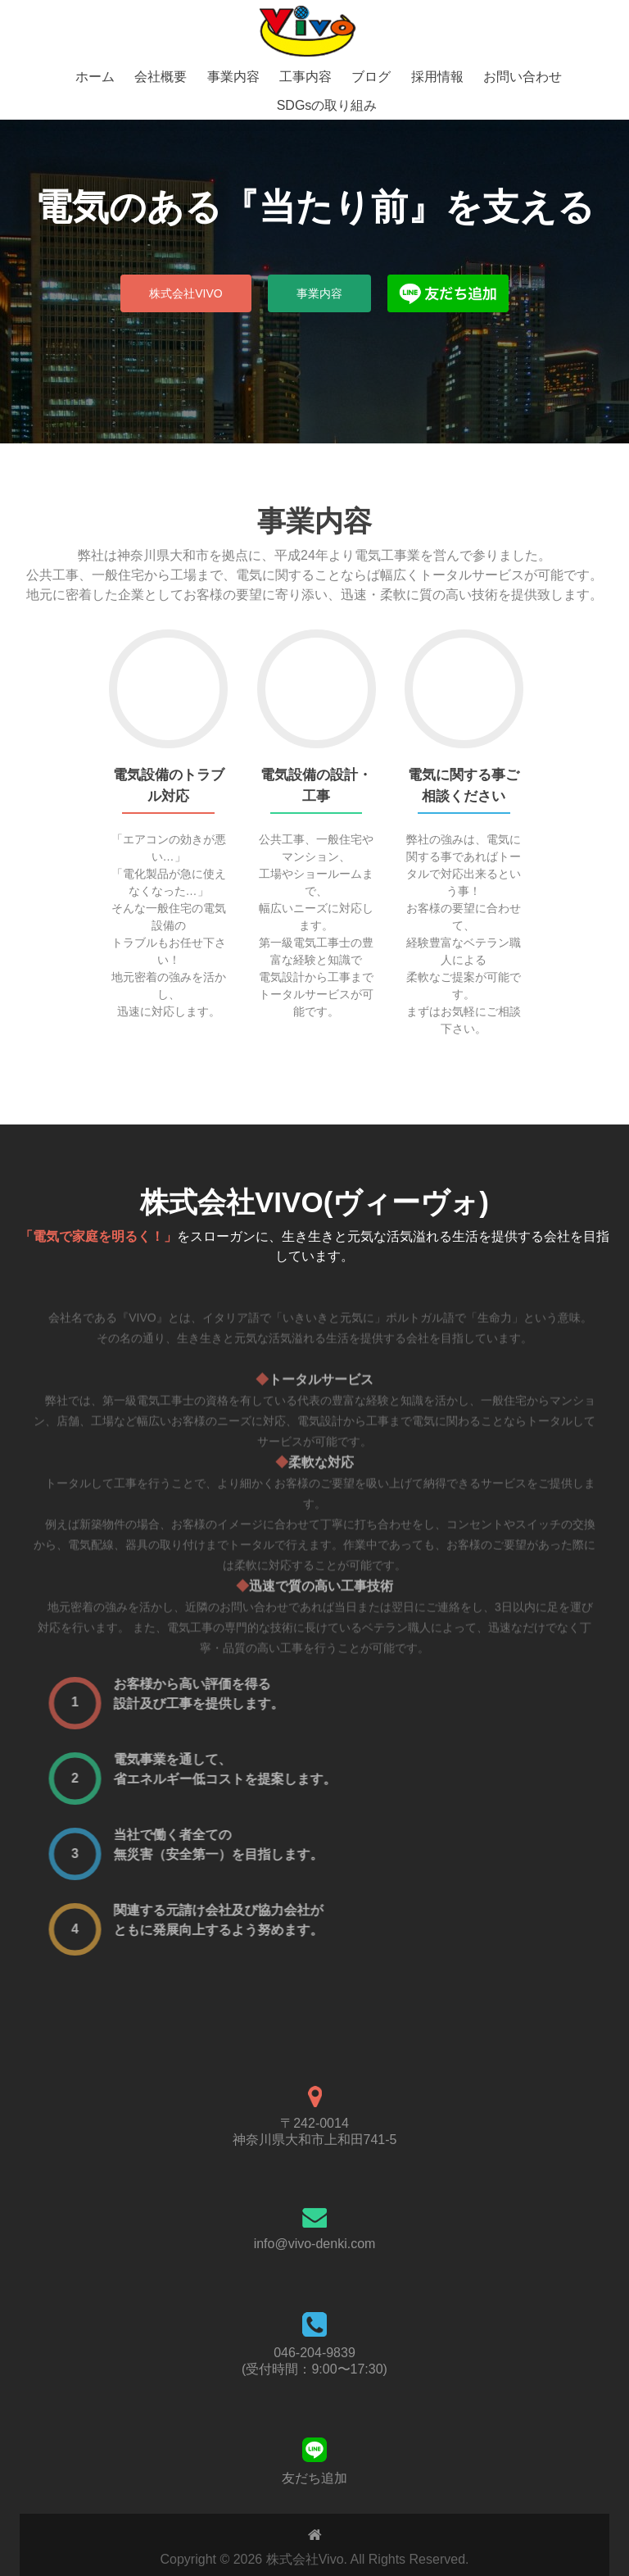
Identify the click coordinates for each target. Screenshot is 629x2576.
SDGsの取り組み (327, 105)
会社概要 (160, 77)
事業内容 (233, 77)
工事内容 (305, 77)
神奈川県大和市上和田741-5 (315, 2140)
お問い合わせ (522, 77)
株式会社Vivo (185, 293)
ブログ (371, 77)
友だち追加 (314, 2478)
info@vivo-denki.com (315, 2244)
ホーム (95, 77)
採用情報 (437, 77)
